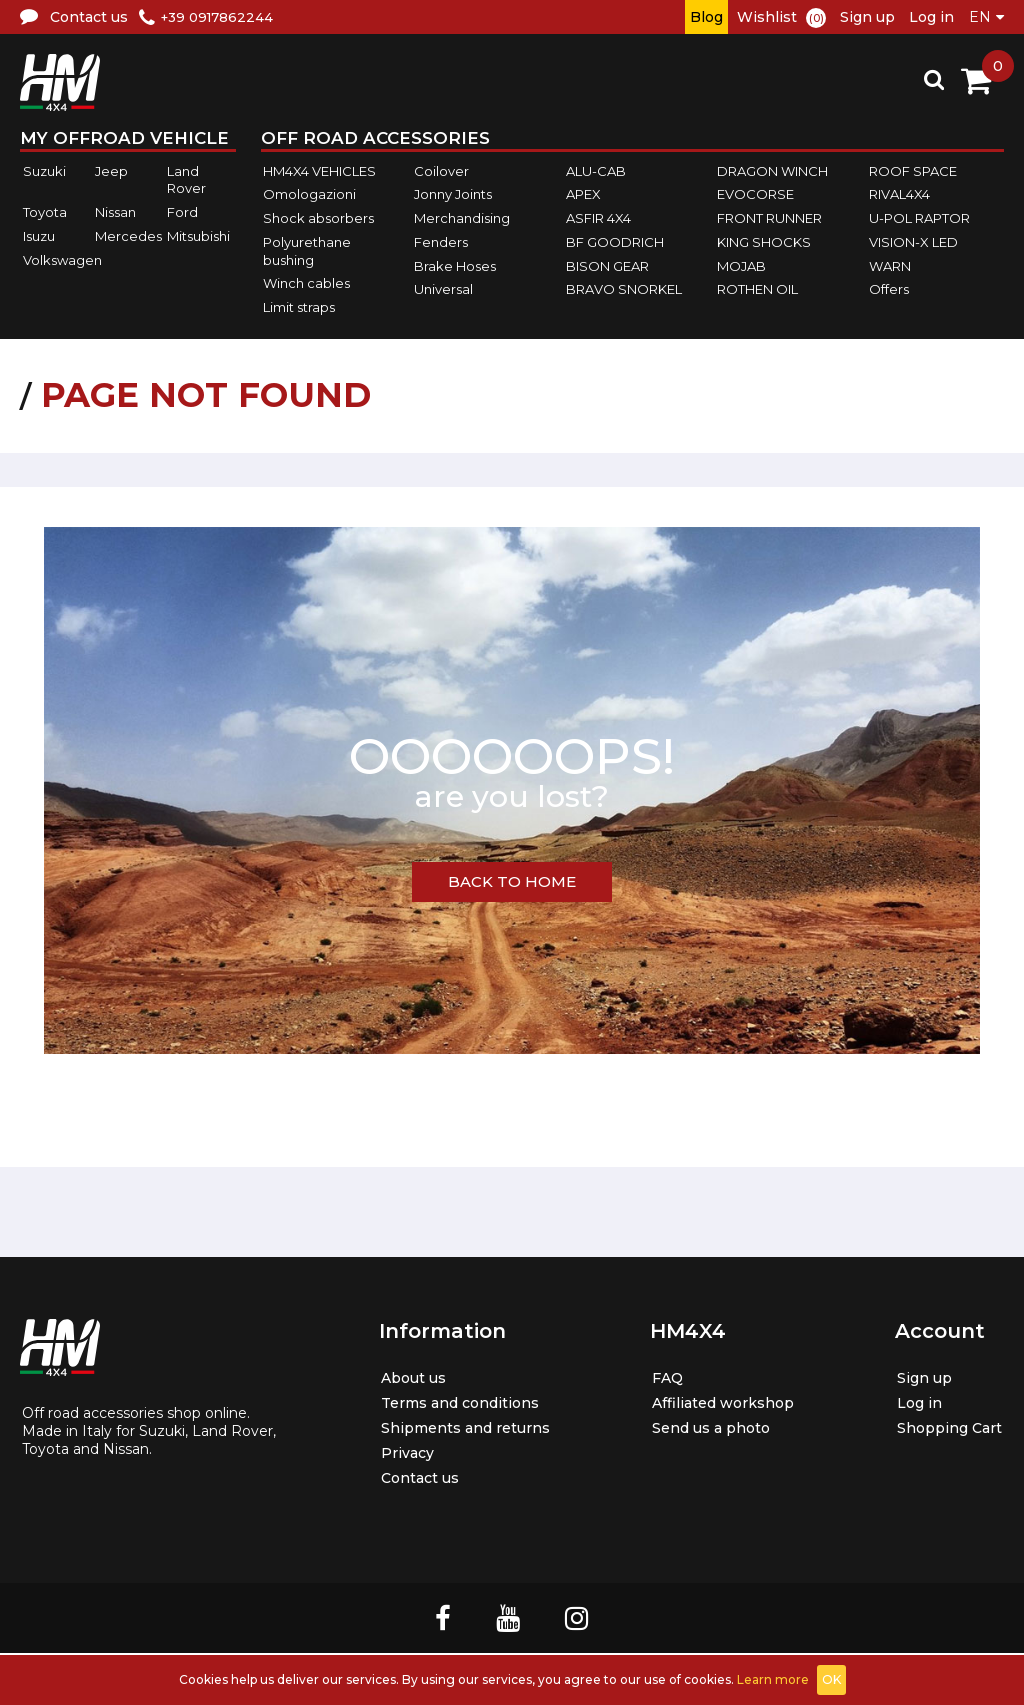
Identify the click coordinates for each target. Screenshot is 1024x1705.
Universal (443, 289)
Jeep (111, 171)
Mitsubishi (198, 236)
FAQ (655, 1377)
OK (831, 1679)
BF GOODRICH (615, 242)
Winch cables (306, 283)
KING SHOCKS (764, 242)
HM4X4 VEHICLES (319, 171)
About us (402, 1377)
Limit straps (299, 307)
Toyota (45, 212)
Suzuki (44, 171)
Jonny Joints (453, 195)
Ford (182, 212)
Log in (931, 17)
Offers (889, 289)
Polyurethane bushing (307, 251)
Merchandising (462, 218)
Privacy (394, 1452)
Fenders (441, 242)
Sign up (867, 17)
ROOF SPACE (913, 171)
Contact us (409, 1477)
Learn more (773, 1679)
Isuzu (39, 236)
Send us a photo (704, 1427)
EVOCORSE (755, 195)
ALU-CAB (596, 171)
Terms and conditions (453, 1402)
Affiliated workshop (718, 1402)
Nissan (115, 212)
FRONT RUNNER (769, 218)
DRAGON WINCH (772, 171)
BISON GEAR (607, 266)
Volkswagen (62, 260)
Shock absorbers (318, 218)
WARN (890, 266)
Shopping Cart (943, 1427)
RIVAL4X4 (899, 195)
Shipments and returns (457, 1427)
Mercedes (128, 236)
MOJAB (741, 266)
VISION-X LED (913, 242)
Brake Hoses (455, 266)
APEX (583, 195)
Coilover (441, 171)
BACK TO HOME (512, 881)
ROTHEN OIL (757, 289)
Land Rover (186, 180)
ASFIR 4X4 (598, 218)
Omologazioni (309, 195)
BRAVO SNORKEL (624, 289)
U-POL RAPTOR (919, 218)
